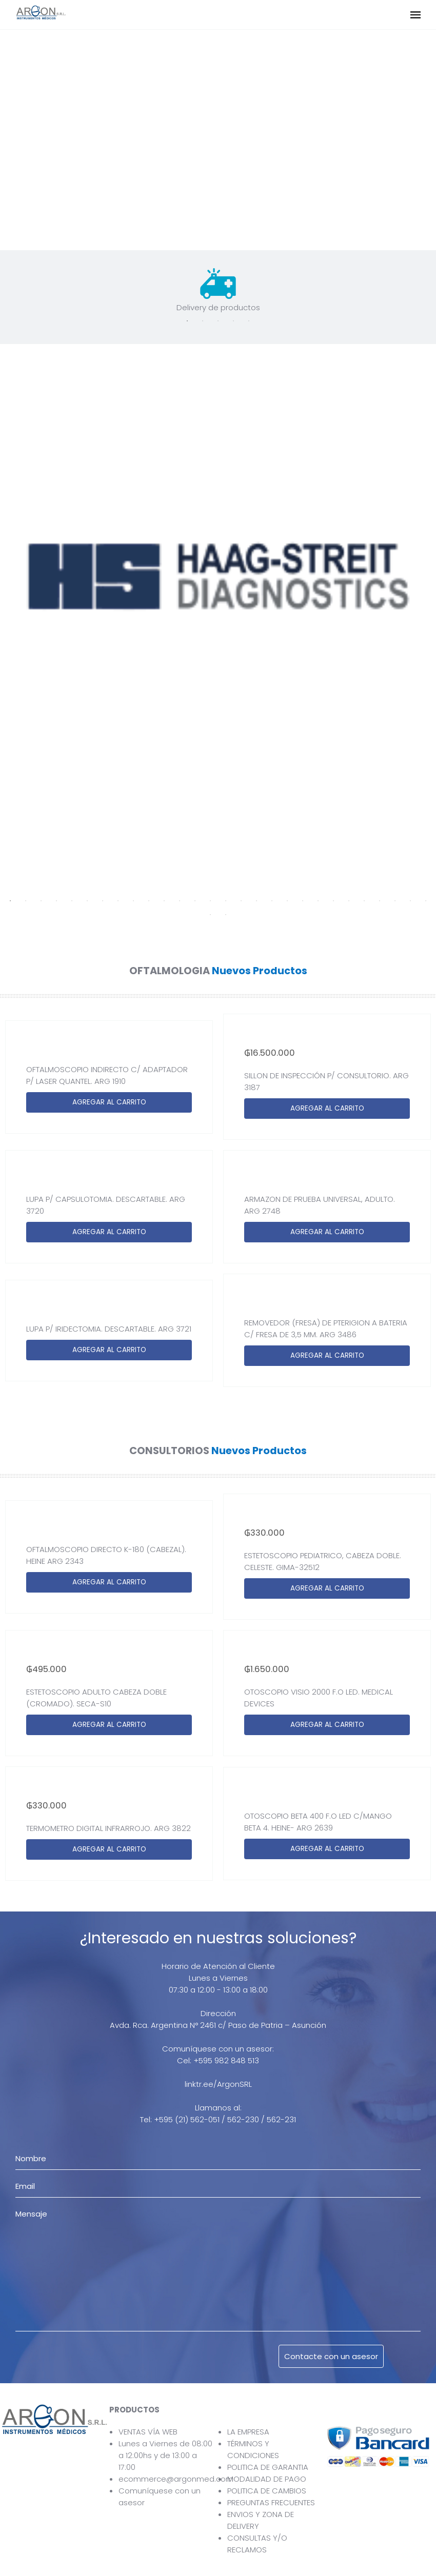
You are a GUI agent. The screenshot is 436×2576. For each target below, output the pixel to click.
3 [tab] (218, 321)
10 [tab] (149, 901)
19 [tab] (287, 901)
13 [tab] (195, 901)
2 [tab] (202, 321)
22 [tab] (333, 901)
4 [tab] (233, 321)
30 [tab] (226, 915)
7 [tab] (102, 901)
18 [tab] (272, 901)
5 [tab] (249, 321)
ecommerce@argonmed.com (175, 2478)
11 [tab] (164, 901)
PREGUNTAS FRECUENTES (271, 2502)
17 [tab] (256, 901)
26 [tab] (395, 901)
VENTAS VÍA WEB (147, 2431)
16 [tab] (241, 901)
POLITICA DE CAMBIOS (266, 2490)
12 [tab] (179, 901)
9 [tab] (133, 901)
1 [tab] (187, 321)
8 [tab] (118, 901)
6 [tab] (87, 901)
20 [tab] (303, 901)
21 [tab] (318, 901)
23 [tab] (349, 901)
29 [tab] (210, 915)
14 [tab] (210, 901)
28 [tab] (426, 901)
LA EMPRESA (248, 2431)
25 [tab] (379, 901)
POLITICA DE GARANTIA (267, 2467)
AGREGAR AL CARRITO (109, 1102)
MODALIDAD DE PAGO (266, 2478)
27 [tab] (410, 901)
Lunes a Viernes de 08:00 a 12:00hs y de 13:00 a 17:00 (165, 2455)
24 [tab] (364, 901)
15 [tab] (226, 901)
